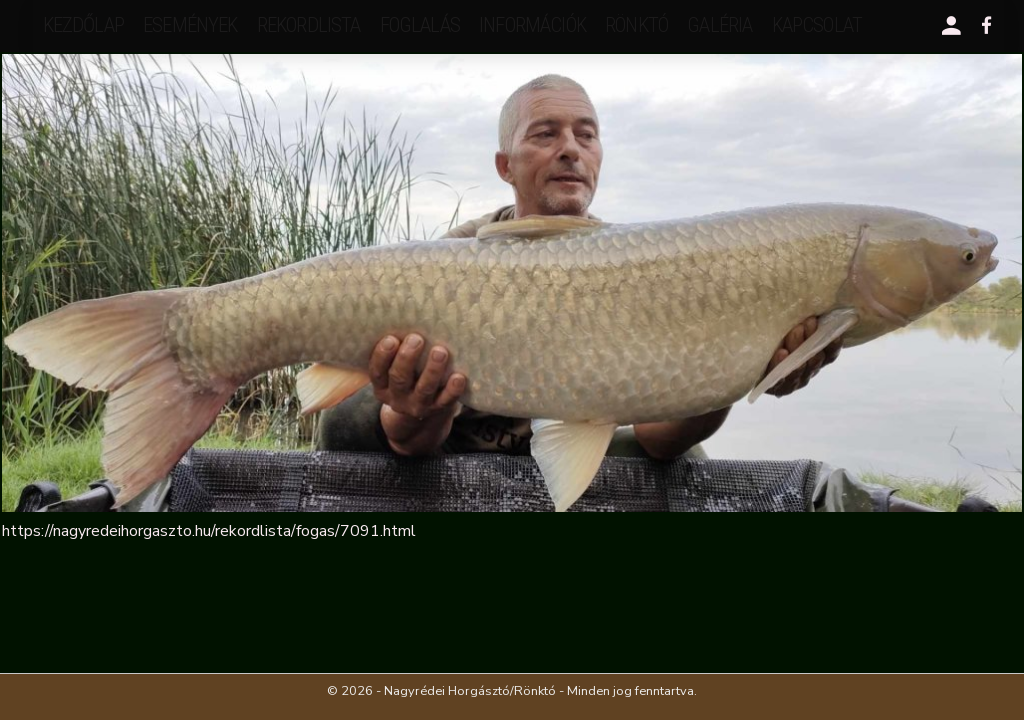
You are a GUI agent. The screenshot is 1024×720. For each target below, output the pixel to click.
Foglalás (420, 25)
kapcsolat (817, 25)
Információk (532, 25)
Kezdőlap (83, 25)
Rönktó (636, 25)
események (190, 25)
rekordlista (309, 25)
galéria (719, 25)
